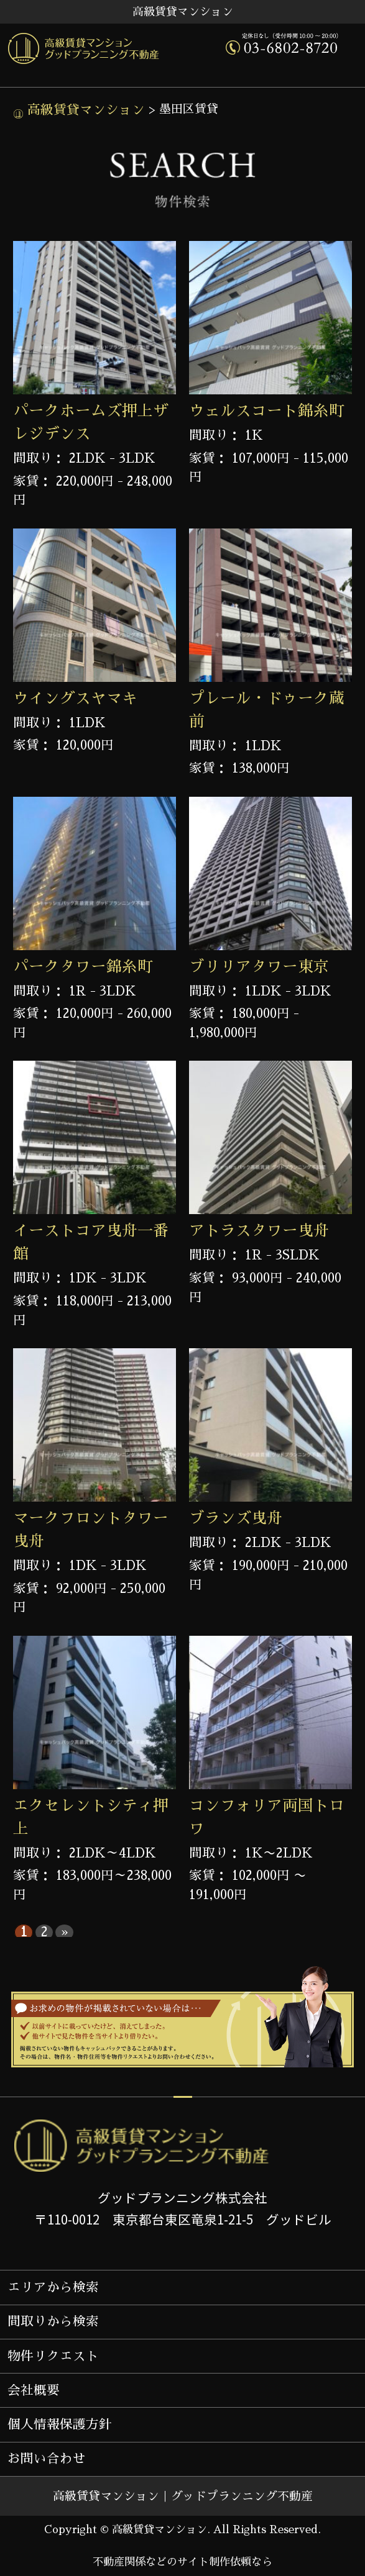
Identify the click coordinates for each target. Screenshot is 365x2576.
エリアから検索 (53, 2287)
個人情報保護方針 (59, 2424)
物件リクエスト (53, 2356)
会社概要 (33, 2390)
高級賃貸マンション (84, 110)
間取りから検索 (53, 2321)
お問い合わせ (46, 2458)
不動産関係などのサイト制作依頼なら (182, 2562)
